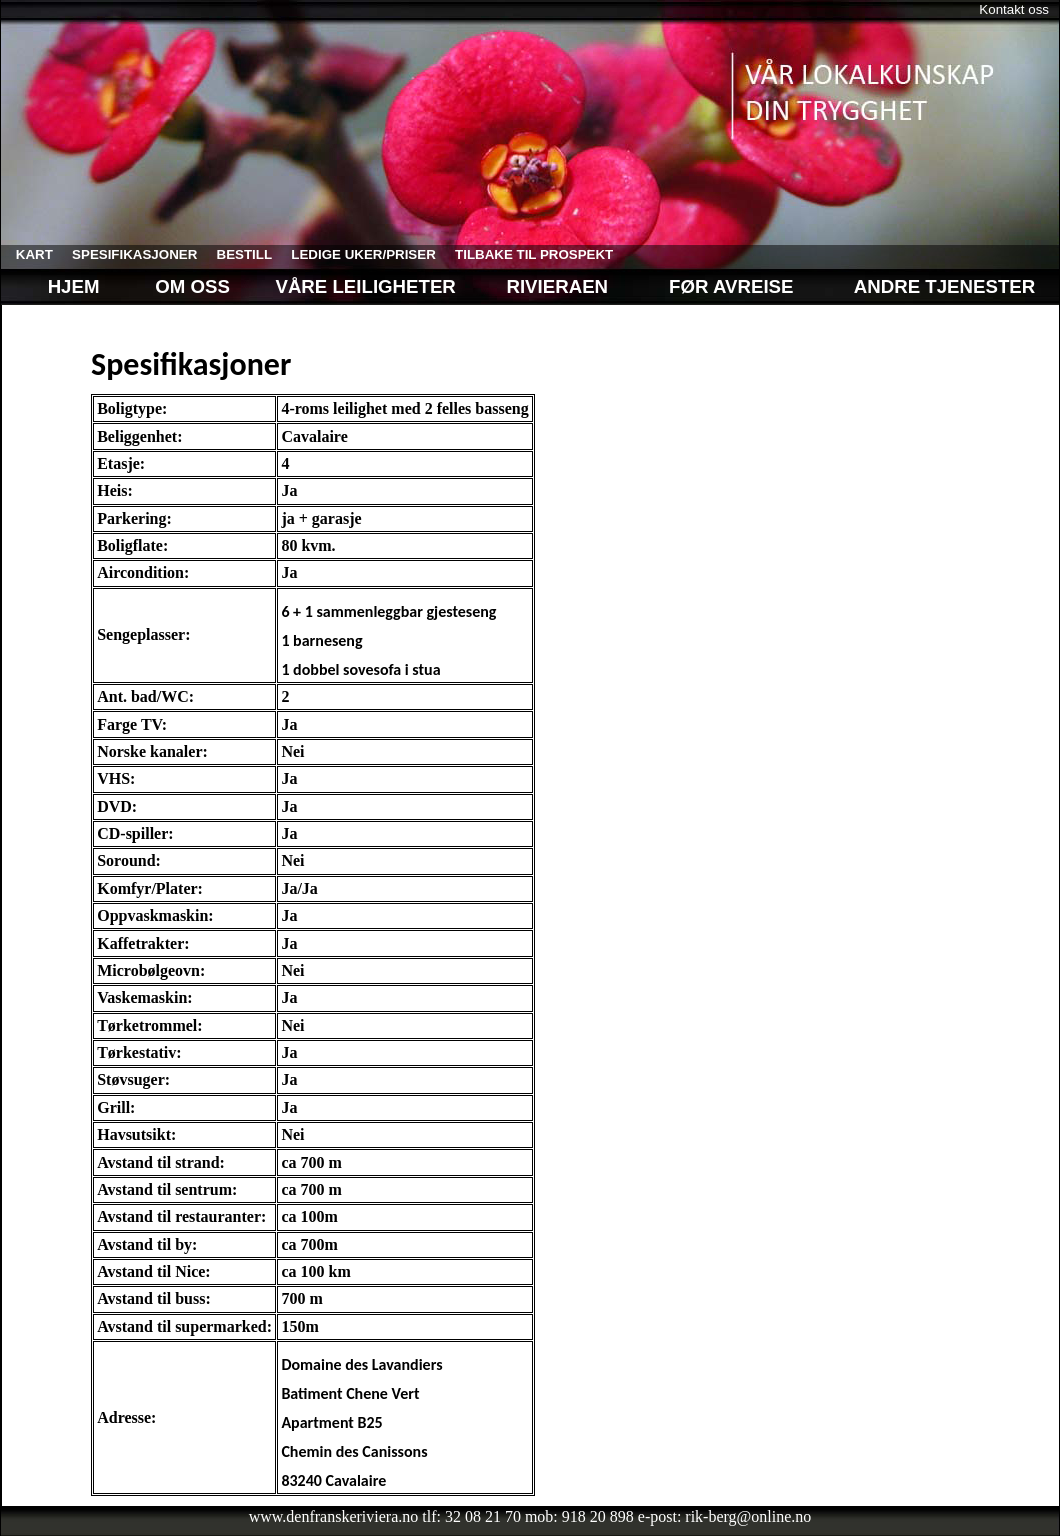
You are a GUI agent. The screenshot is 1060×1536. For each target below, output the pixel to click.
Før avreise (731, 286)
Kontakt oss (1014, 9)
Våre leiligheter (368, 286)
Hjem (58, 286)
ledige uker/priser (356, 254)
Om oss (190, 286)
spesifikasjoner (127, 254)
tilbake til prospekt (526, 254)
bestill (237, 254)
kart (27, 254)
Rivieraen (557, 286)
